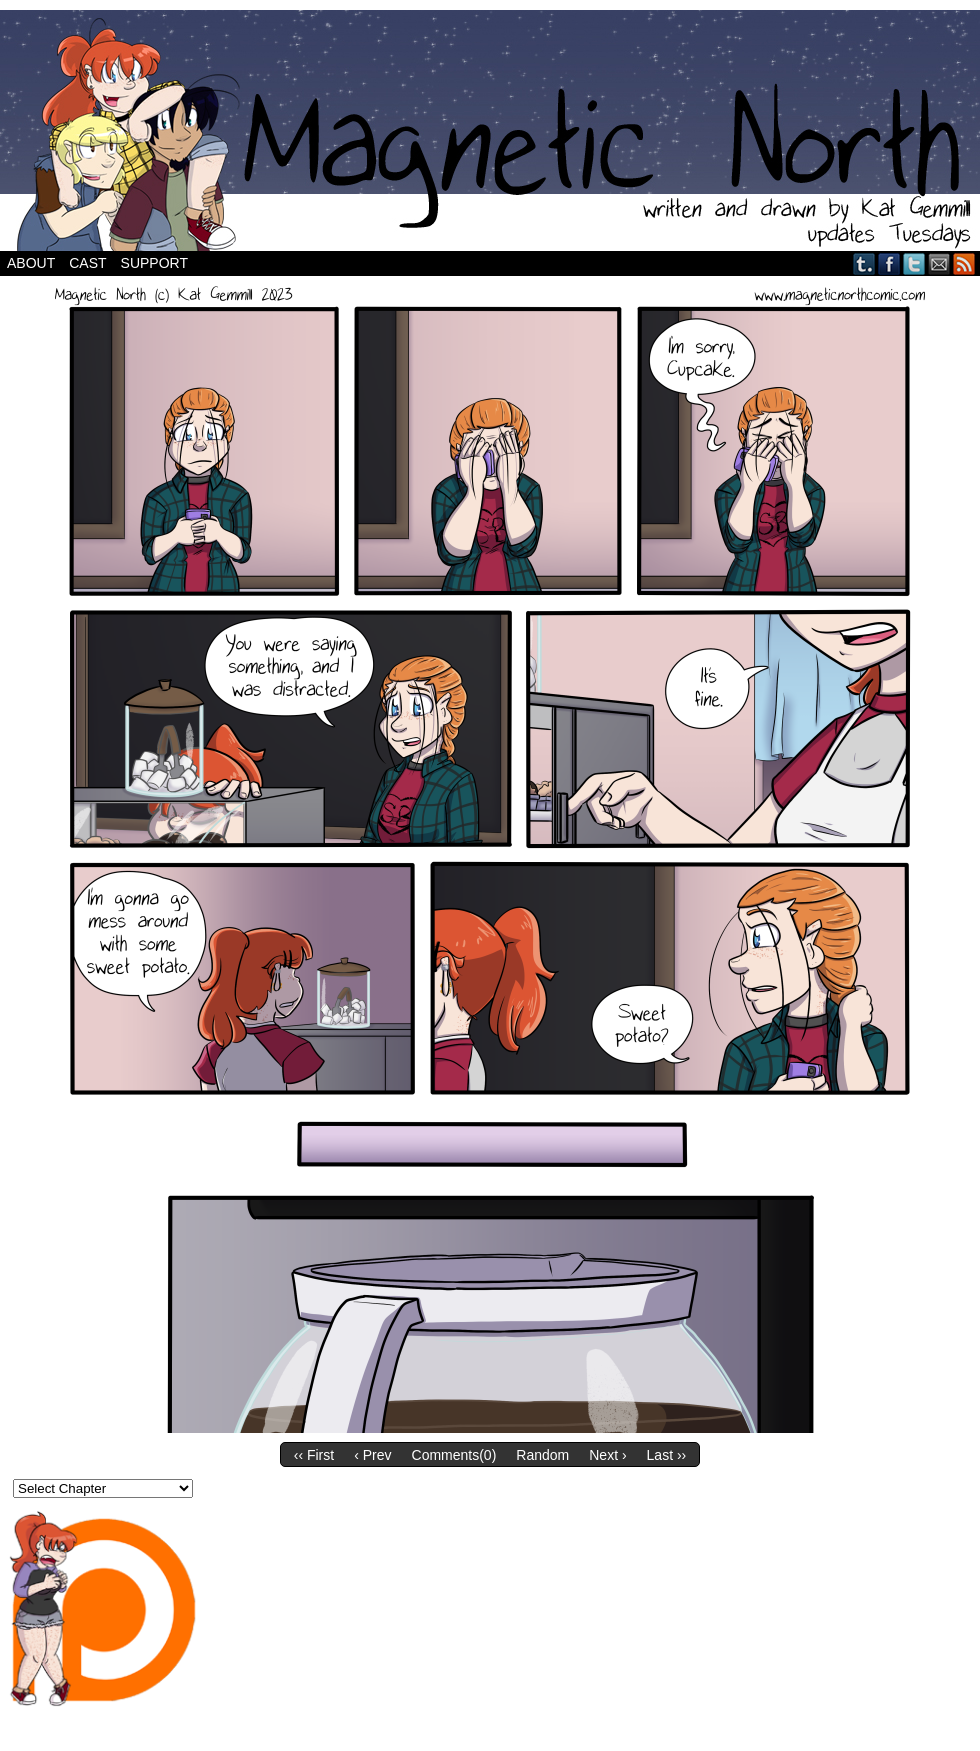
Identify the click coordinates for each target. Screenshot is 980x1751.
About (31, 263)
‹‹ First (314, 1455)
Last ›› (667, 1455)
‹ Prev (372, 1455)
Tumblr (864, 263)
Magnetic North (490, 130)
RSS (964, 263)
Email (939, 263)
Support (154, 263)
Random (542, 1455)
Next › (607, 1455)
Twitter (914, 263)
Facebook (889, 263)
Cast (87, 263)
